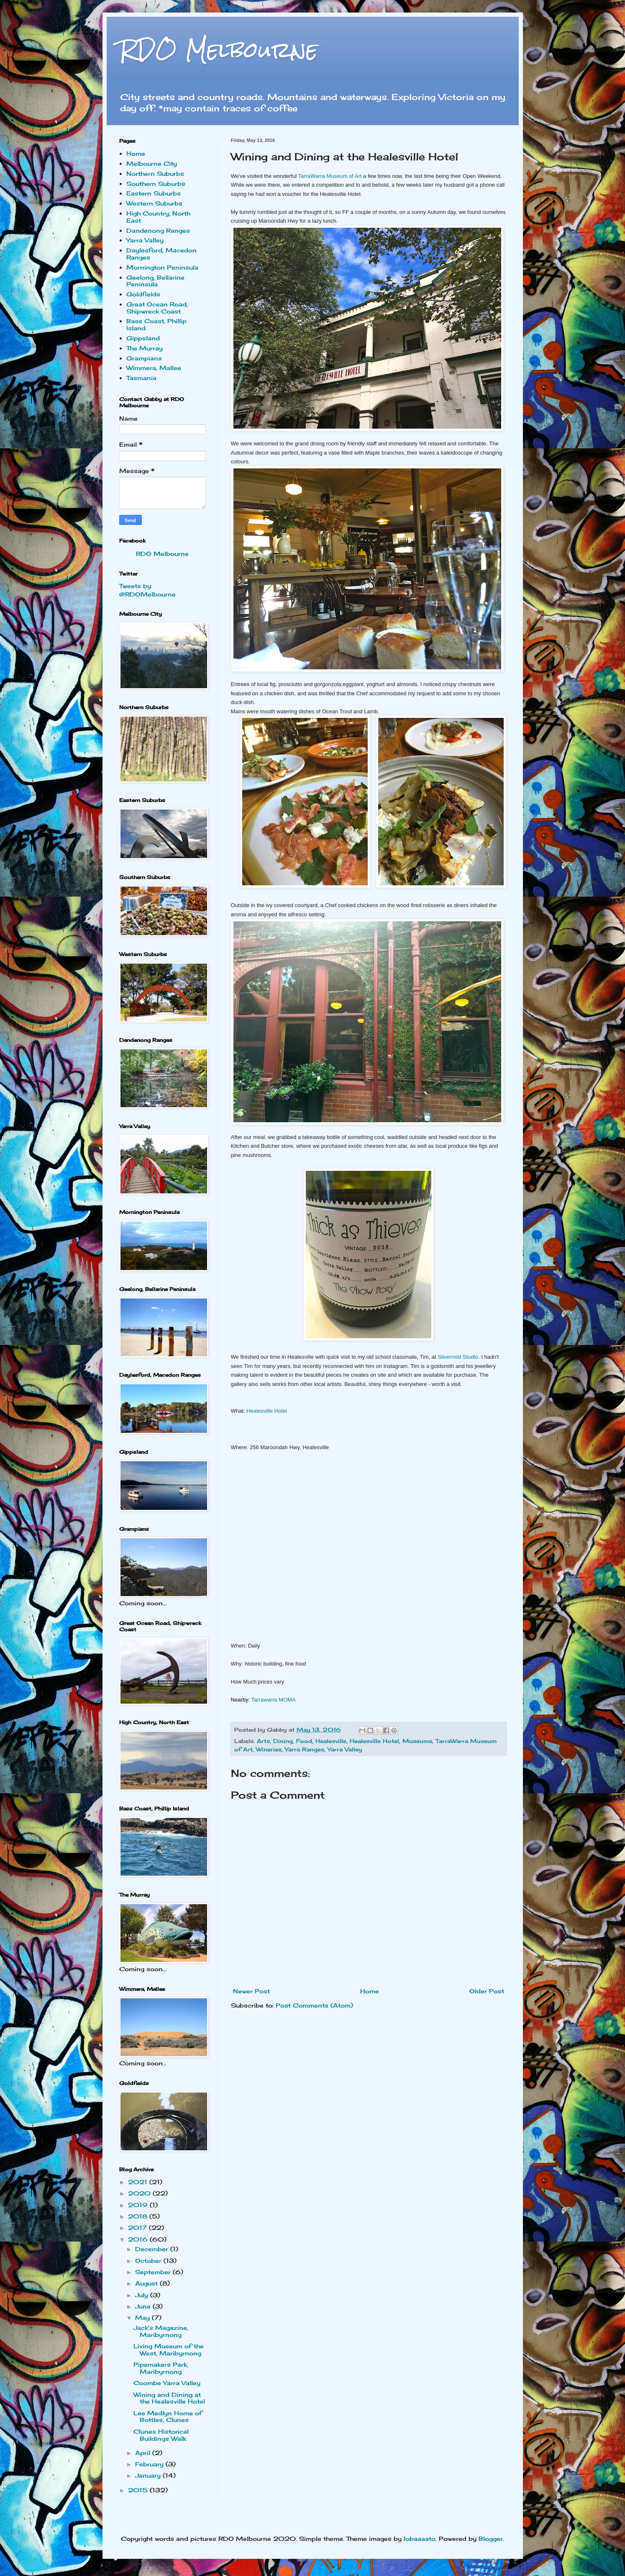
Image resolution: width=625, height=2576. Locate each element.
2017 (138, 2227)
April (143, 2452)
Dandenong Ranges (158, 230)
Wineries (269, 1749)
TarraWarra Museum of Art (329, 176)
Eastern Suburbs (153, 193)
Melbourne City (151, 163)
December (152, 2248)
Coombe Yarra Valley (166, 2382)
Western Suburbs (154, 203)
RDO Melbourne (218, 50)
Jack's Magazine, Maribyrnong (160, 2331)
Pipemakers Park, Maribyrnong (160, 2368)
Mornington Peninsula (162, 267)
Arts (263, 1741)
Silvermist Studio (458, 1357)
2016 (139, 2239)
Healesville (330, 1741)
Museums (417, 1741)
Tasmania (141, 377)
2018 (138, 2216)
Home (369, 1991)
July (142, 2294)
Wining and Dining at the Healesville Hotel (169, 2398)
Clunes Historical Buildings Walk (161, 2435)
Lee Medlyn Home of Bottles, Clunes (167, 2416)
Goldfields (143, 294)
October (149, 2260)
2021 (138, 2181)
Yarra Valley (345, 1749)
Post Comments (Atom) (314, 2005)
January (149, 2475)
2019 (139, 2204)
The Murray (144, 348)
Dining (283, 1741)
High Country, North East (158, 217)
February (150, 2464)
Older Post (486, 1991)
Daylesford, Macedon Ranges (161, 254)
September (154, 2271)
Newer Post (251, 1991)
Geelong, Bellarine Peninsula (155, 281)
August (147, 2283)
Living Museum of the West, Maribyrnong (168, 2349)
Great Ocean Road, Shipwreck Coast (157, 308)
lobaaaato (419, 2538)
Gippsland (143, 338)
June (144, 2306)
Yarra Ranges (304, 1749)
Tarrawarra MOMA (273, 1700)
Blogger (491, 2538)
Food (304, 1741)
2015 (139, 2490)
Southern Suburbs (155, 183)
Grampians (144, 358)
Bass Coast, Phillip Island (156, 324)
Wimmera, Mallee (153, 367)
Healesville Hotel (266, 1411)
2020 (140, 2193)
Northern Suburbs (155, 173)
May (143, 2317)
